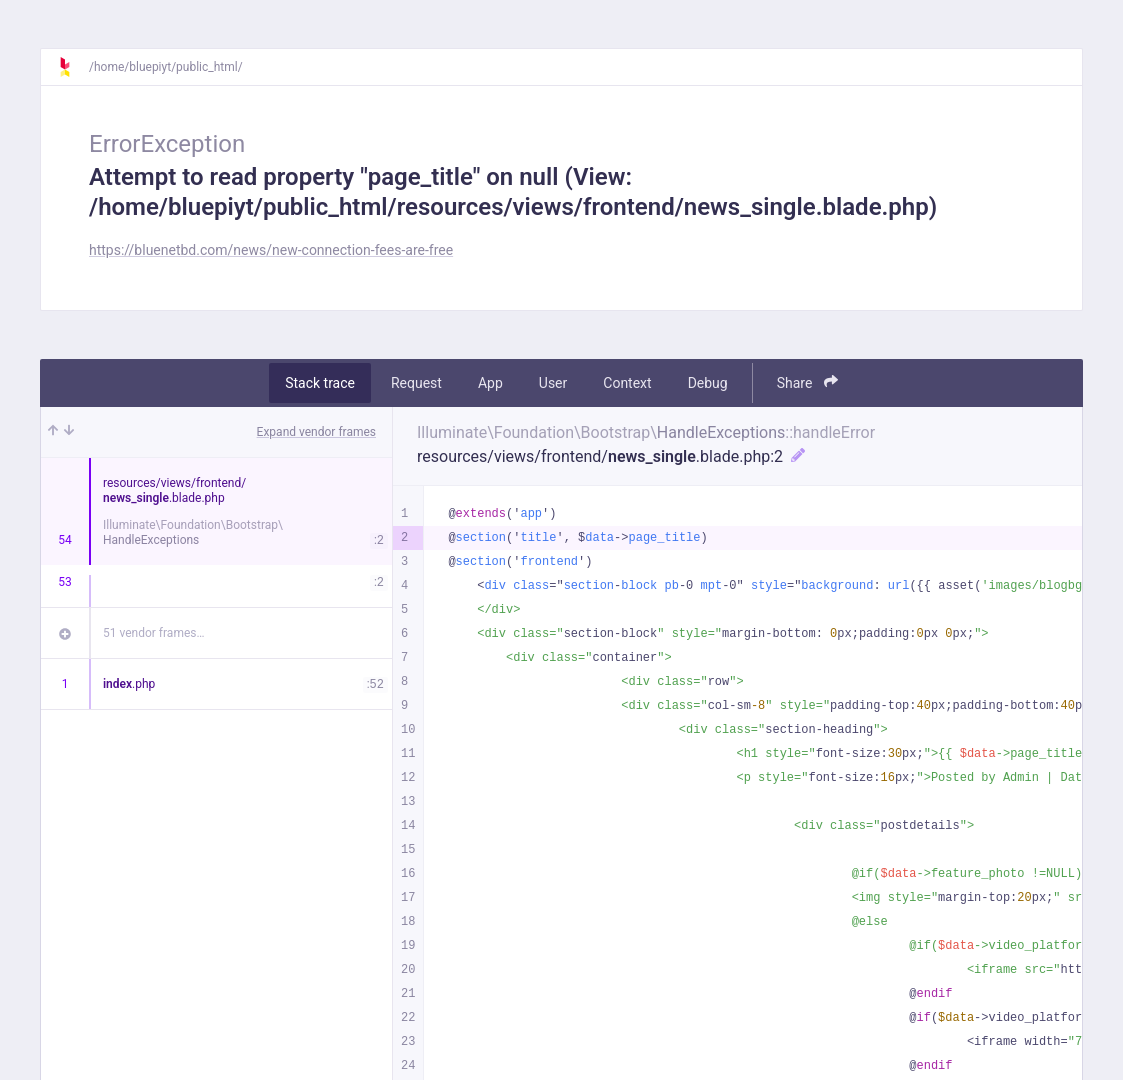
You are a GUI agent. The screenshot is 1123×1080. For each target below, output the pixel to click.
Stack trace (320, 383)
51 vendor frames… (153, 633)
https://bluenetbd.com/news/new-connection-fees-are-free (271, 250)
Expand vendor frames (316, 432)
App (490, 383)
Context (627, 383)
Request (416, 383)
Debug (708, 383)
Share (807, 382)
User (553, 383)
